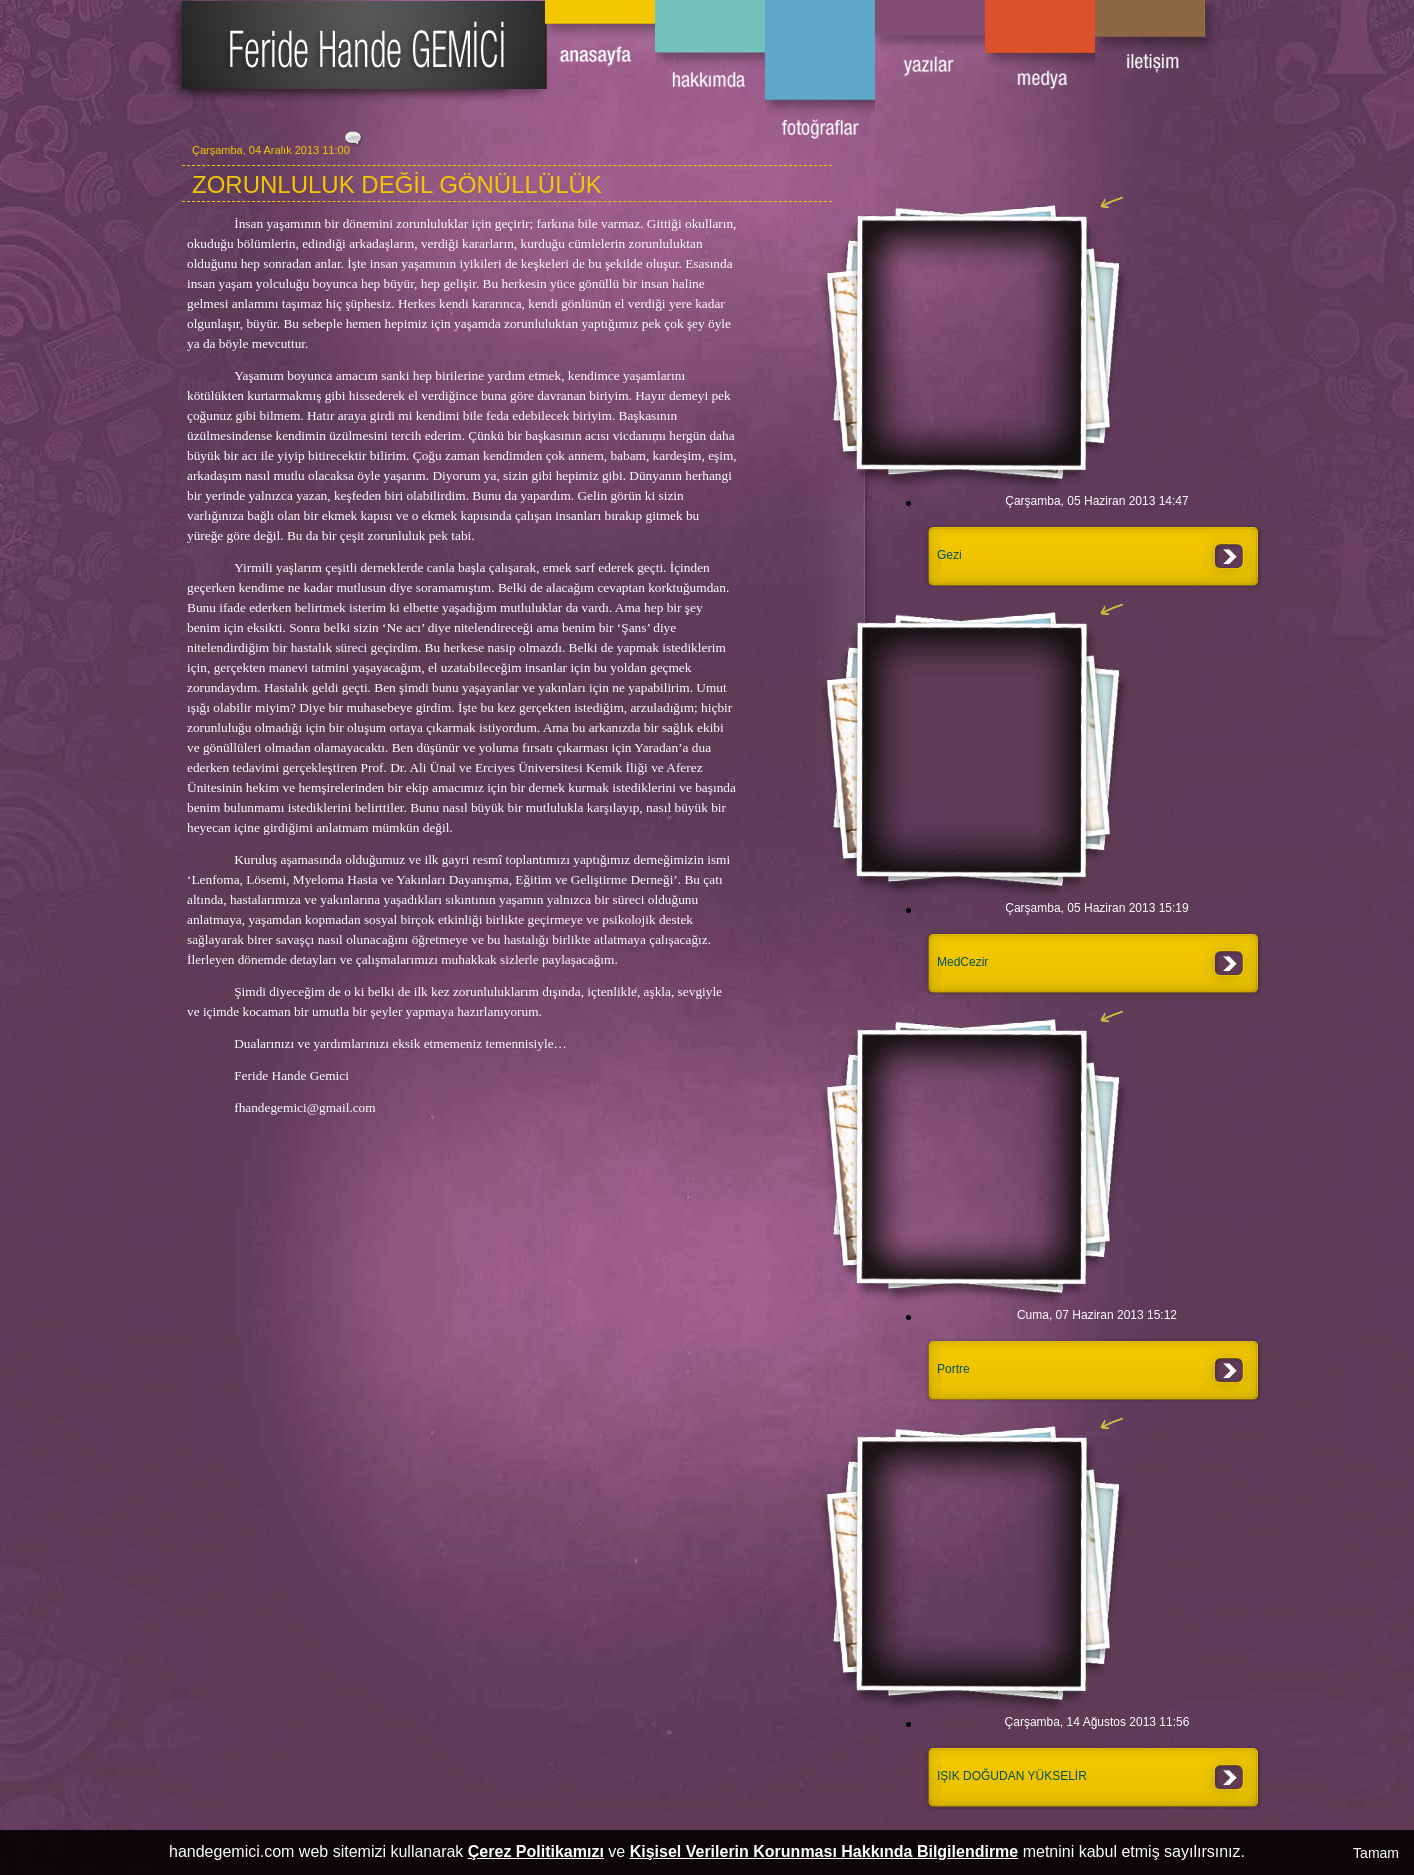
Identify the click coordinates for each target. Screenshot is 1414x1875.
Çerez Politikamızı (536, 1851)
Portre (953, 1369)
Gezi (949, 555)
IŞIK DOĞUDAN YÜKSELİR (1012, 1776)
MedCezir (962, 962)
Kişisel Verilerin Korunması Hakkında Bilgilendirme (824, 1851)
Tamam (1376, 1853)
